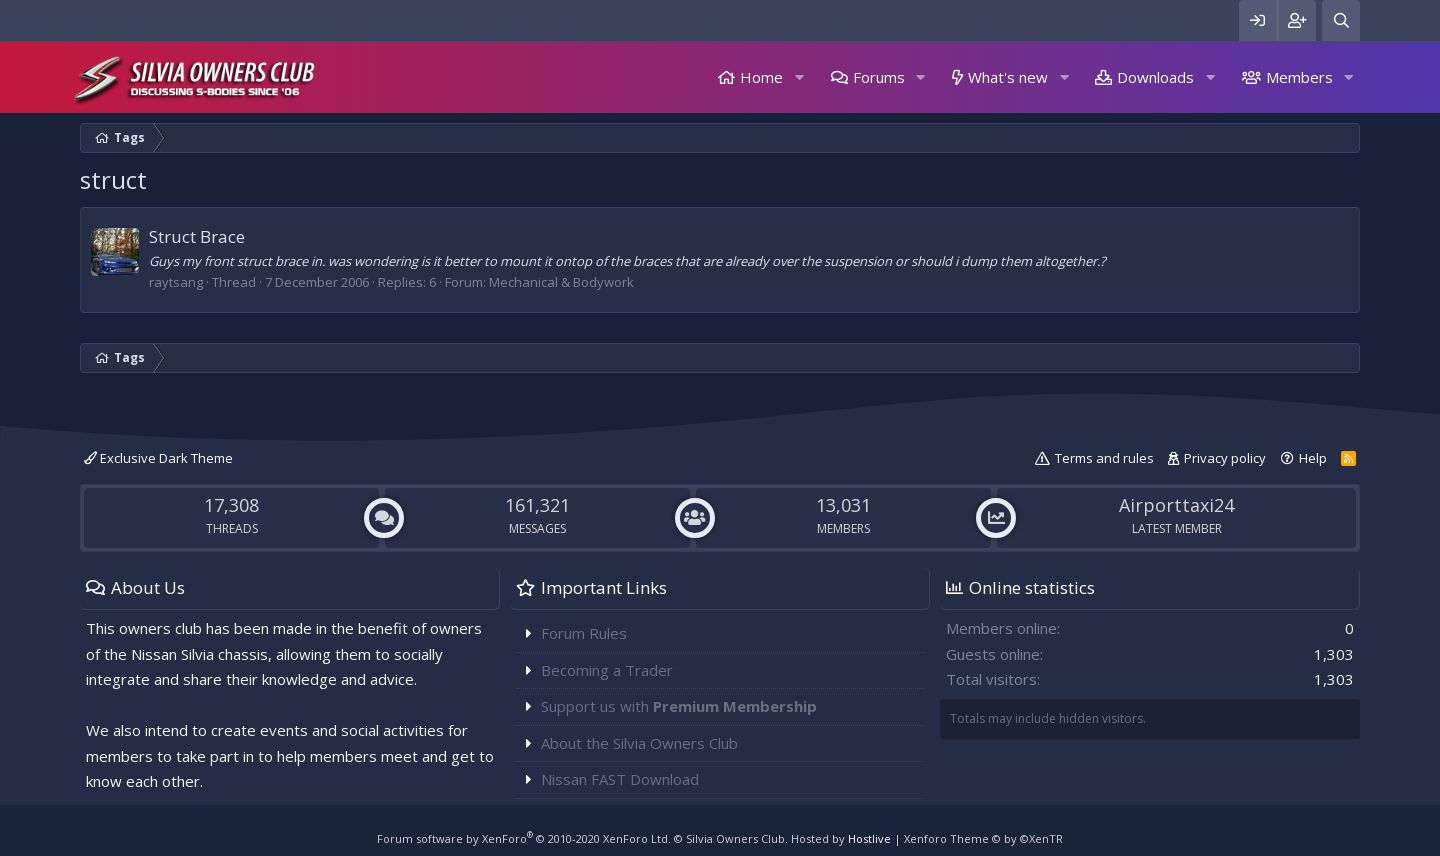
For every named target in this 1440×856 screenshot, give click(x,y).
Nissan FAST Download (620, 779)
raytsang (176, 282)
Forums (879, 77)
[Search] (1341, 20)
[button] (799, 77)
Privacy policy (1225, 458)
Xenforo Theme (983, 838)
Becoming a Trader (607, 670)
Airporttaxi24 (1176, 505)
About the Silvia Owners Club (639, 743)
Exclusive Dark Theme (158, 458)
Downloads (1155, 77)
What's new (1008, 77)
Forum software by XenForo (524, 838)
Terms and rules (1104, 458)
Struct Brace (197, 236)
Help (1313, 458)
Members (1299, 77)
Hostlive (869, 838)
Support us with (679, 706)
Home (761, 77)
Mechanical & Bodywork (561, 282)
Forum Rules (584, 633)
